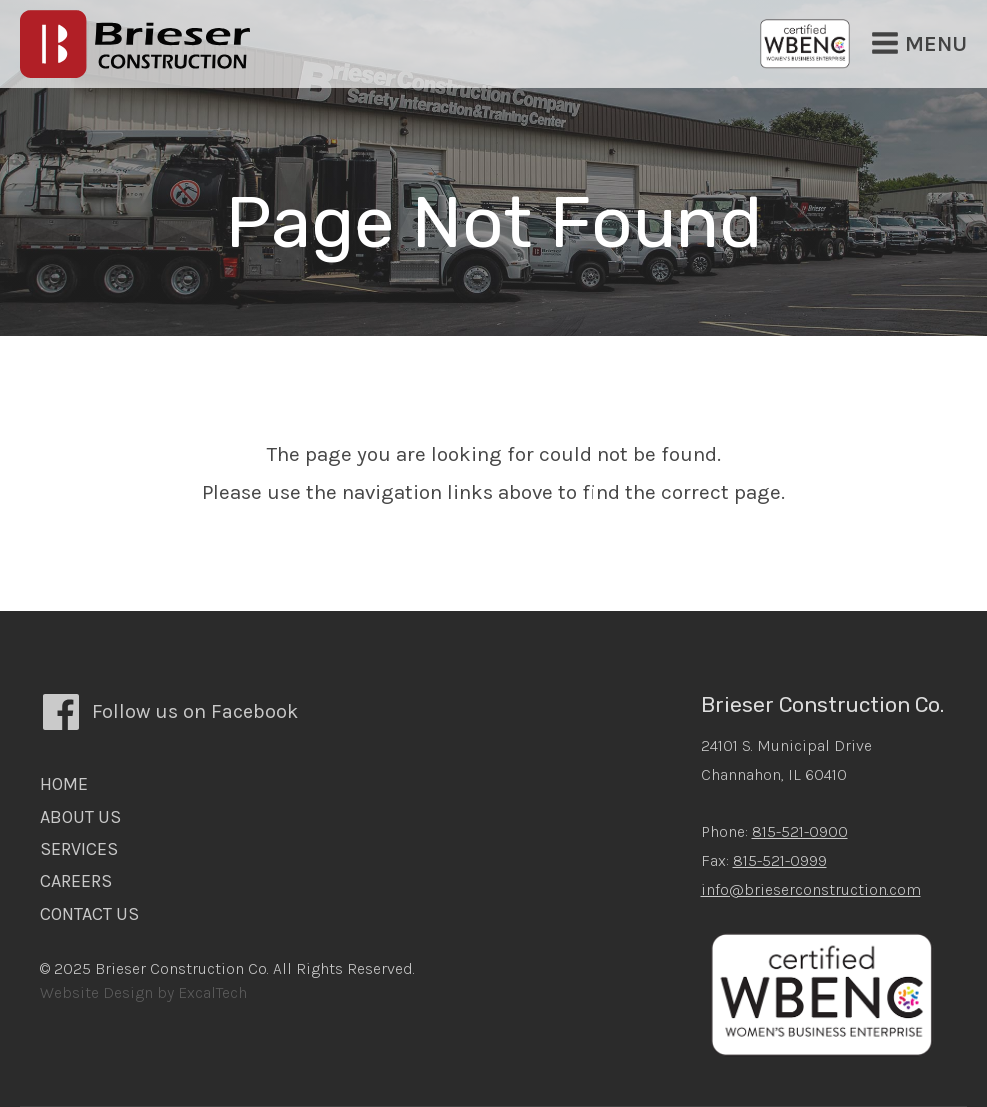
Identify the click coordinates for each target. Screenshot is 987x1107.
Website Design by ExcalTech (143, 992)
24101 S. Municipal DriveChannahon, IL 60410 (786, 760)
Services (79, 849)
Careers (76, 881)
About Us (80, 817)
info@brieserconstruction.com (811, 889)
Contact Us (89, 914)
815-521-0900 (800, 831)
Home (64, 784)
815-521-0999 (780, 860)
